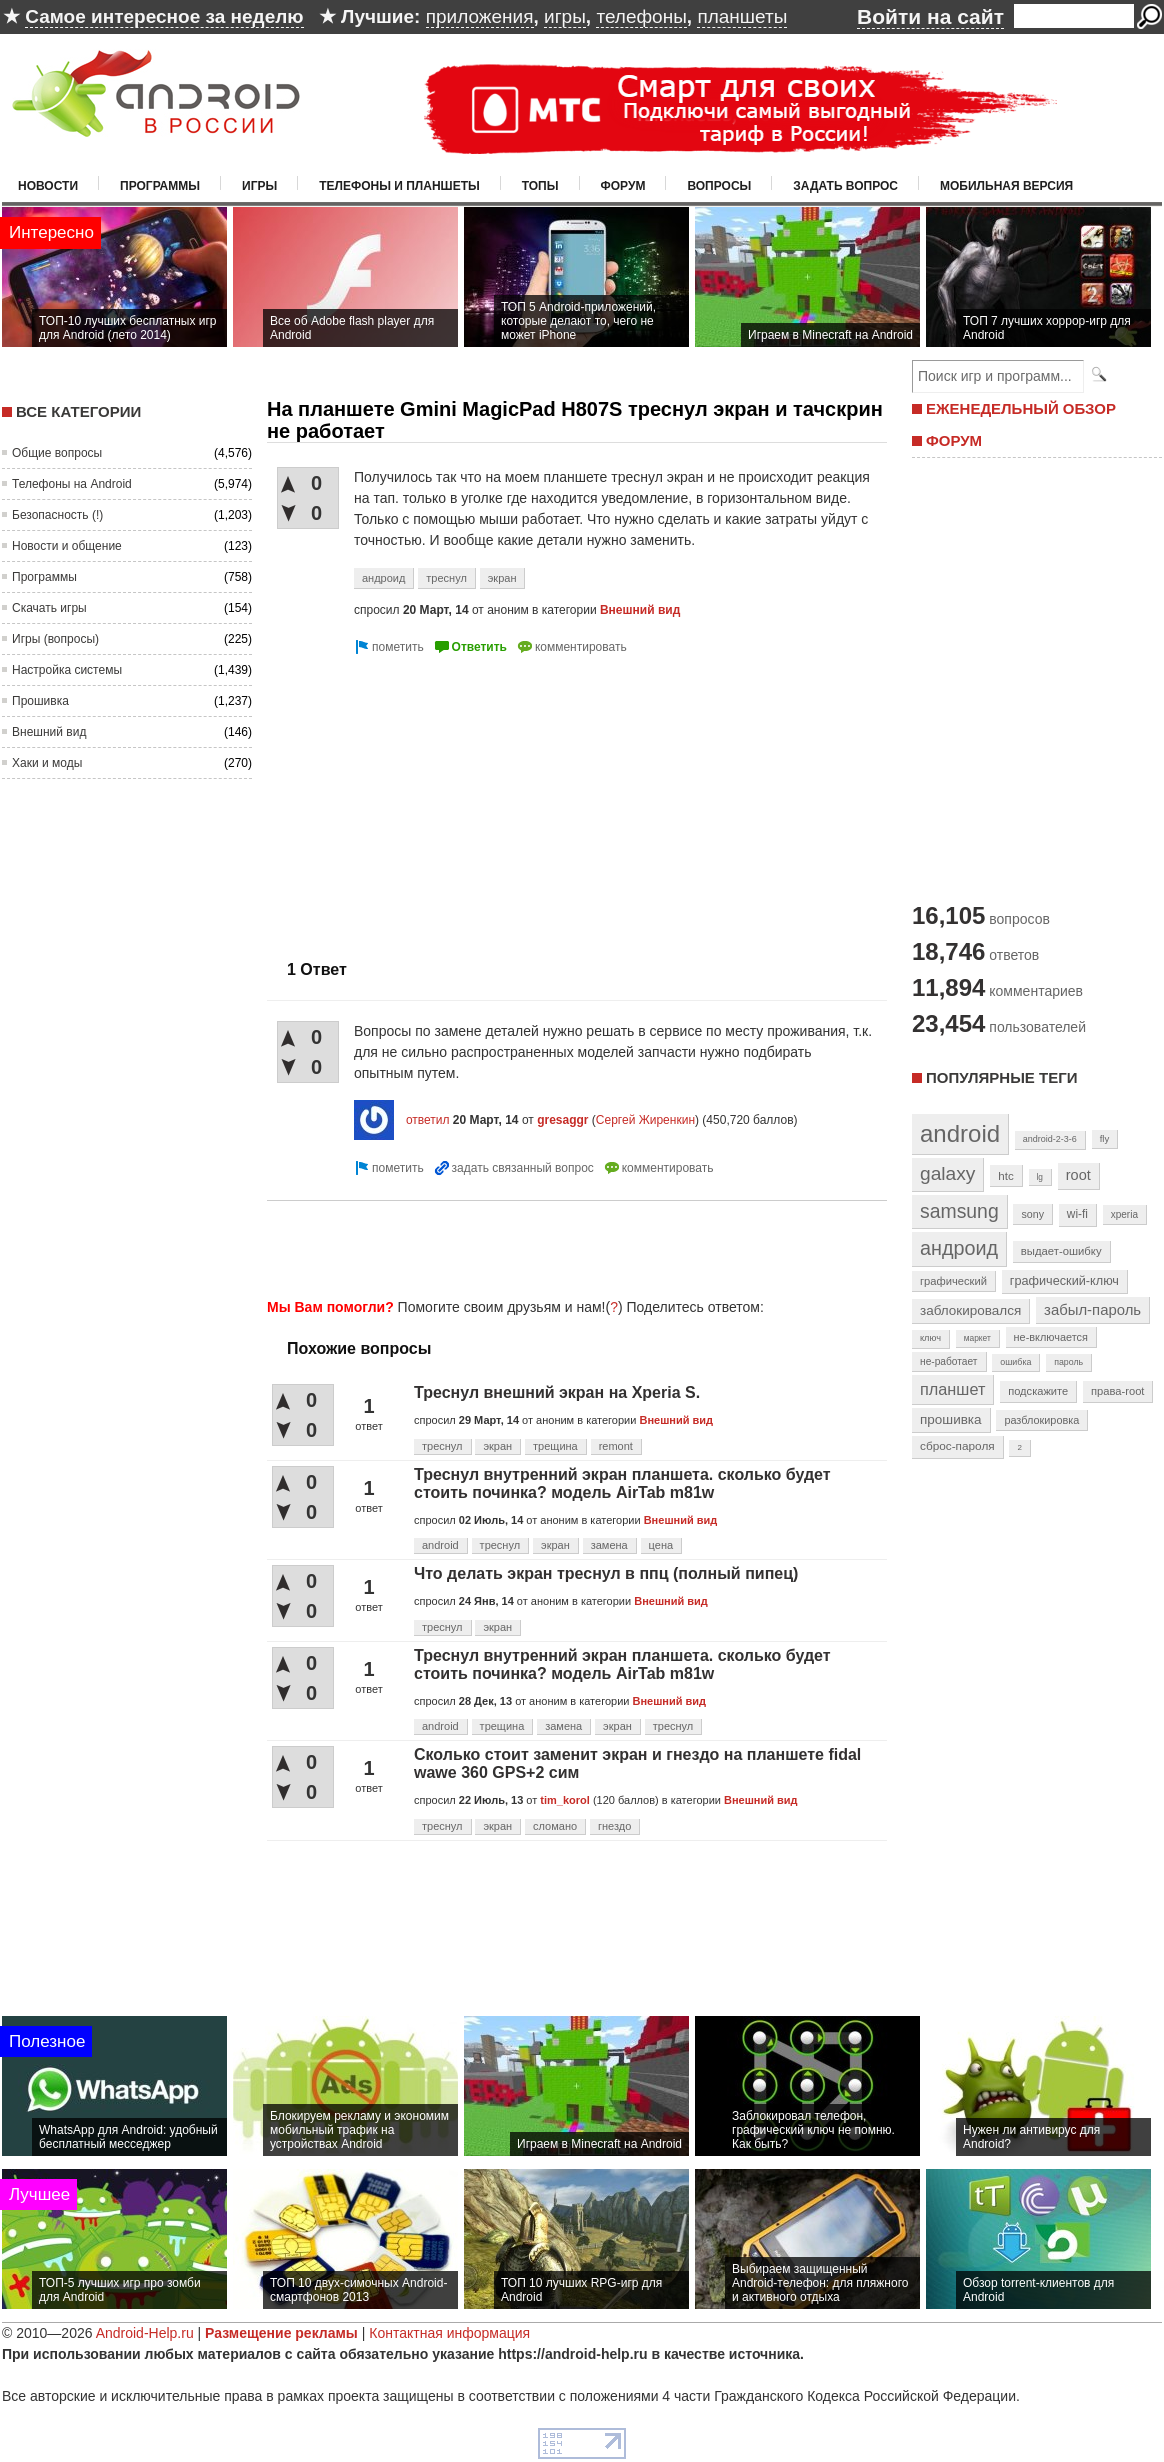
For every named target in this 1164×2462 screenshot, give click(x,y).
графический (953, 1281)
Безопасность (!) (57, 515)
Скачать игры (49, 608)
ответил (428, 1120)
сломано (555, 1826)
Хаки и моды (47, 763)
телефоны (641, 16)
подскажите (1038, 1391)
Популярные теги (1001, 1077)
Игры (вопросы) (55, 639)
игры (565, 16)
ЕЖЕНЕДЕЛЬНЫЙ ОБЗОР (1021, 408)
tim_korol (565, 1800)
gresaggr (562, 1120)
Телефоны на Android (72, 484)
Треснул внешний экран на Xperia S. (557, 1392)
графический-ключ (1064, 1281)
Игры (259, 186)
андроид (383, 578)
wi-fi (1077, 1214)
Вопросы (719, 186)
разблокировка (1041, 1420)
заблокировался (970, 1310)
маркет (977, 1338)
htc (1005, 1175)
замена (609, 1545)
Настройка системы (67, 670)
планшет (952, 1389)
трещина (555, 1446)
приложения (480, 16)
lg (1040, 1177)
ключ (930, 1338)
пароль (1068, 1362)
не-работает (949, 1361)
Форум (623, 186)
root (1078, 1175)
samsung (959, 1211)
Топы (540, 186)
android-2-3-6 (1050, 1139)
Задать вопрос (845, 186)
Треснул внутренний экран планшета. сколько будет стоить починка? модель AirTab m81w (622, 1483)
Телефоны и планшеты (399, 186)
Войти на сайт (930, 16)
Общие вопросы (57, 453)
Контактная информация (449, 2333)
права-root (1118, 1391)
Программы (160, 186)
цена (661, 1545)
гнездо (614, 1826)
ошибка (1015, 1362)
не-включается (1051, 1337)
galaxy (947, 1173)
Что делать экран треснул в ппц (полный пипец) (606, 1573)
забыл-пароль (1092, 1310)
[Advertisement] (435, 799)
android (440, 1545)
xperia (1124, 1214)
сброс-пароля (957, 1446)
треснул (446, 578)
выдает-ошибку (1061, 1251)
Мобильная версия (1006, 186)
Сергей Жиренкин (645, 1120)
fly (1105, 1138)
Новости (48, 186)
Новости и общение (67, 546)
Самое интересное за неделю (164, 16)
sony (1032, 1214)
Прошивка (40, 701)
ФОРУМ (954, 440)
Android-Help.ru (145, 2333)
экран (502, 578)
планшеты (742, 16)
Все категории (78, 411)
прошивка (951, 1419)
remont (616, 1446)
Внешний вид (49, 732)
